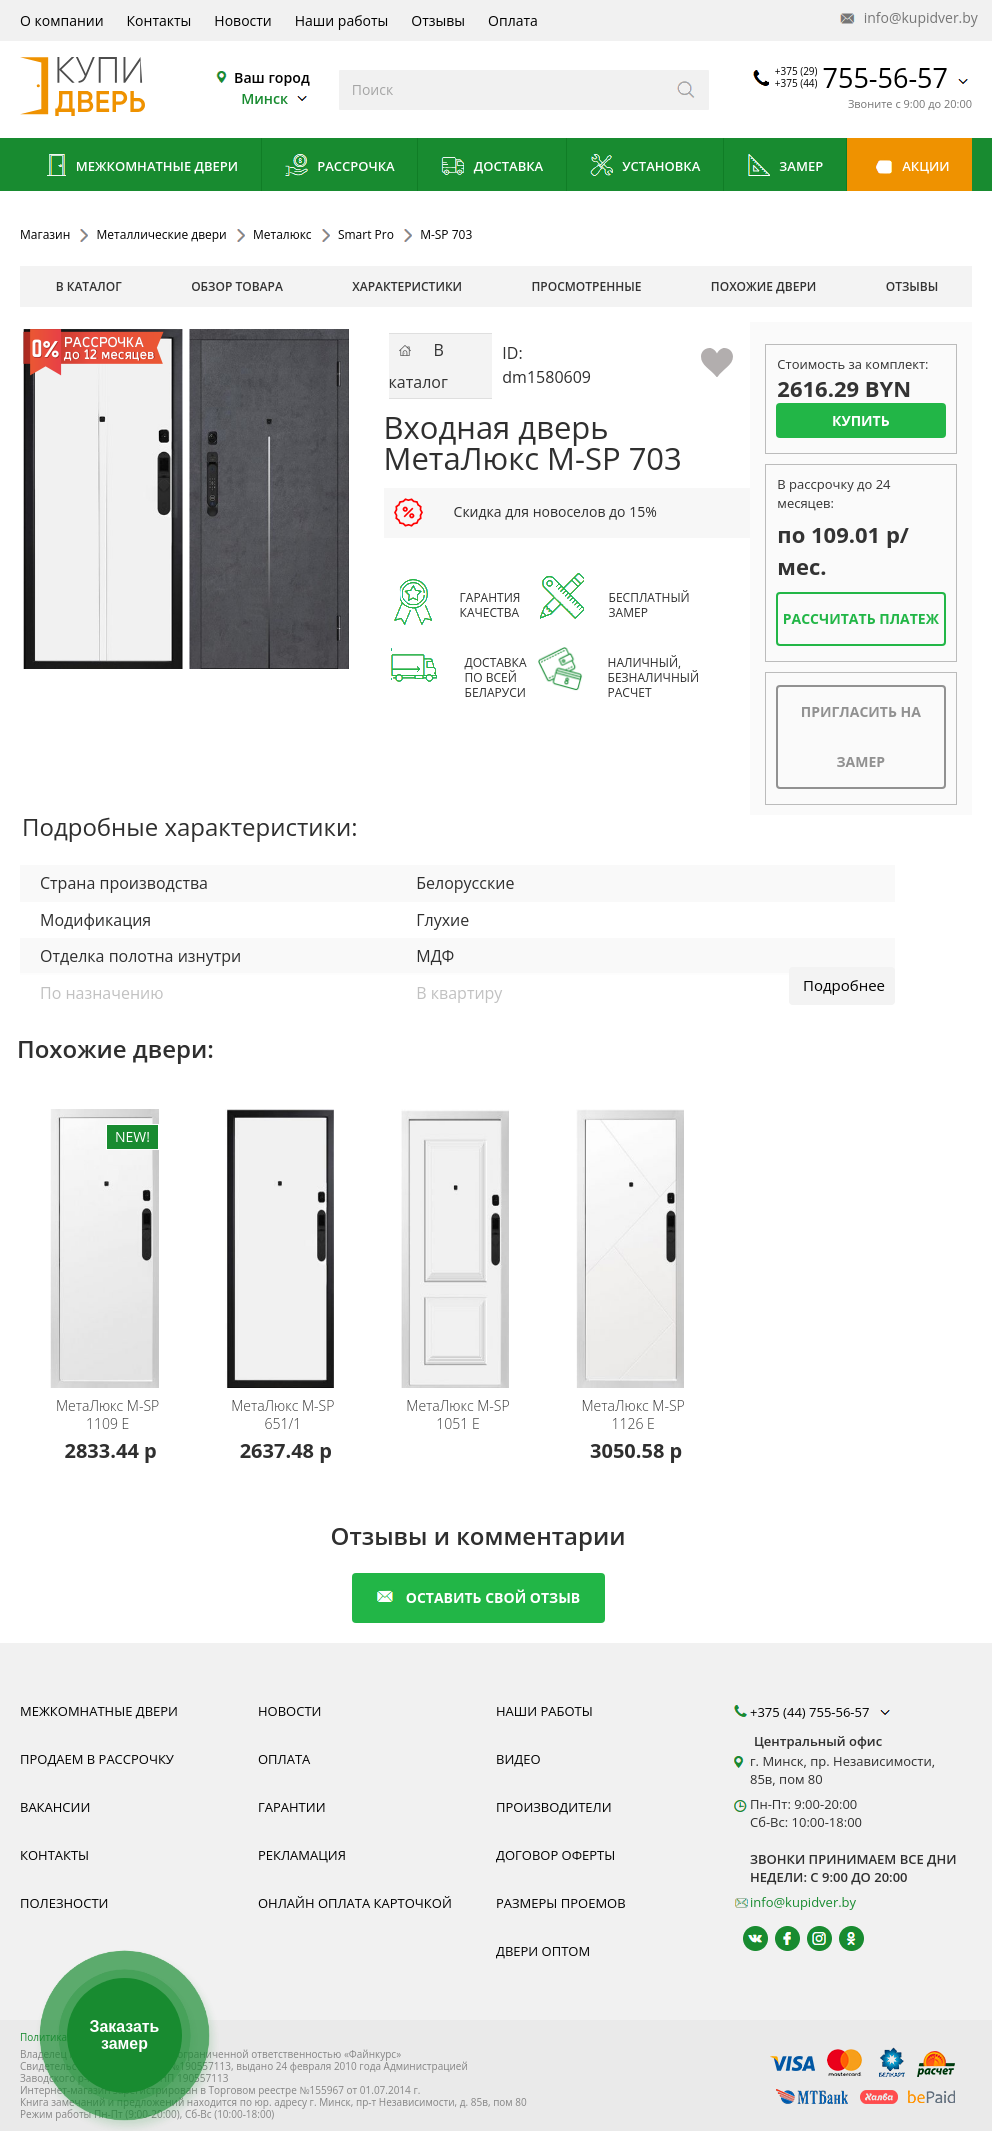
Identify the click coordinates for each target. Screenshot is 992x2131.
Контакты (159, 20)
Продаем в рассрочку (97, 1759)
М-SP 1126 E (633, 1415)
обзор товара (237, 286)
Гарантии (292, 1807)
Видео (518, 1759)
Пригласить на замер (861, 736)
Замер (784, 167)
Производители (554, 1807)
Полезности (64, 1903)
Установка (644, 167)
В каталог (89, 286)
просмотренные (587, 286)
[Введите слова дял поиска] (501, 90)
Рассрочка (339, 167)
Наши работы (342, 20)
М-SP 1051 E (457, 1415)
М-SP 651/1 (282, 1415)
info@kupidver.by (907, 18)
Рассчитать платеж (861, 618)
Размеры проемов (561, 1903)
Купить (861, 420)
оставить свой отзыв (478, 1597)
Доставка (491, 167)
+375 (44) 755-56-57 (822, 1712)
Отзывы (438, 20)
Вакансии (55, 1807)
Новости (242, 20)
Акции (909, 167)
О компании (62, 20)
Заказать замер (124, 2035)
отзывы (912, 286)
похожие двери (763, 286)
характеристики (407, 286)
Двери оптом (543, 1951)
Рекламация (302, 1855)
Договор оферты (555, 1855)
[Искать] (686, 90)
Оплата (513, 20)
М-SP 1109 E (107, 1415)
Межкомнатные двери (140, 167)
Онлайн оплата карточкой (355, 1903)
